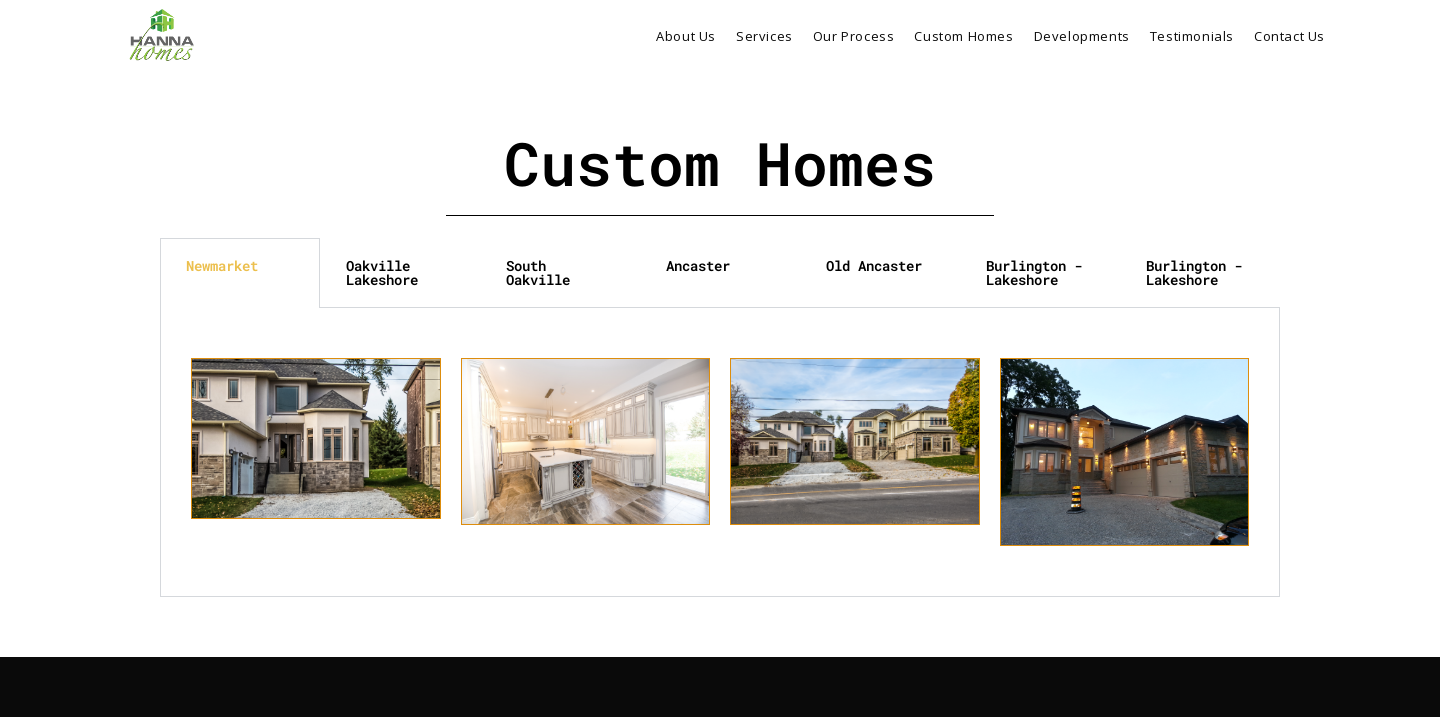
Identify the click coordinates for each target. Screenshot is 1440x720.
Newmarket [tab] (222, 265)
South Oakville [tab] (538, 272)
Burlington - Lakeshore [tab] (1034, 272)
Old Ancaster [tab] (874, 265)
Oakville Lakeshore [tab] (382, 272)
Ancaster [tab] (698, 265)
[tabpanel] (720, 452)
